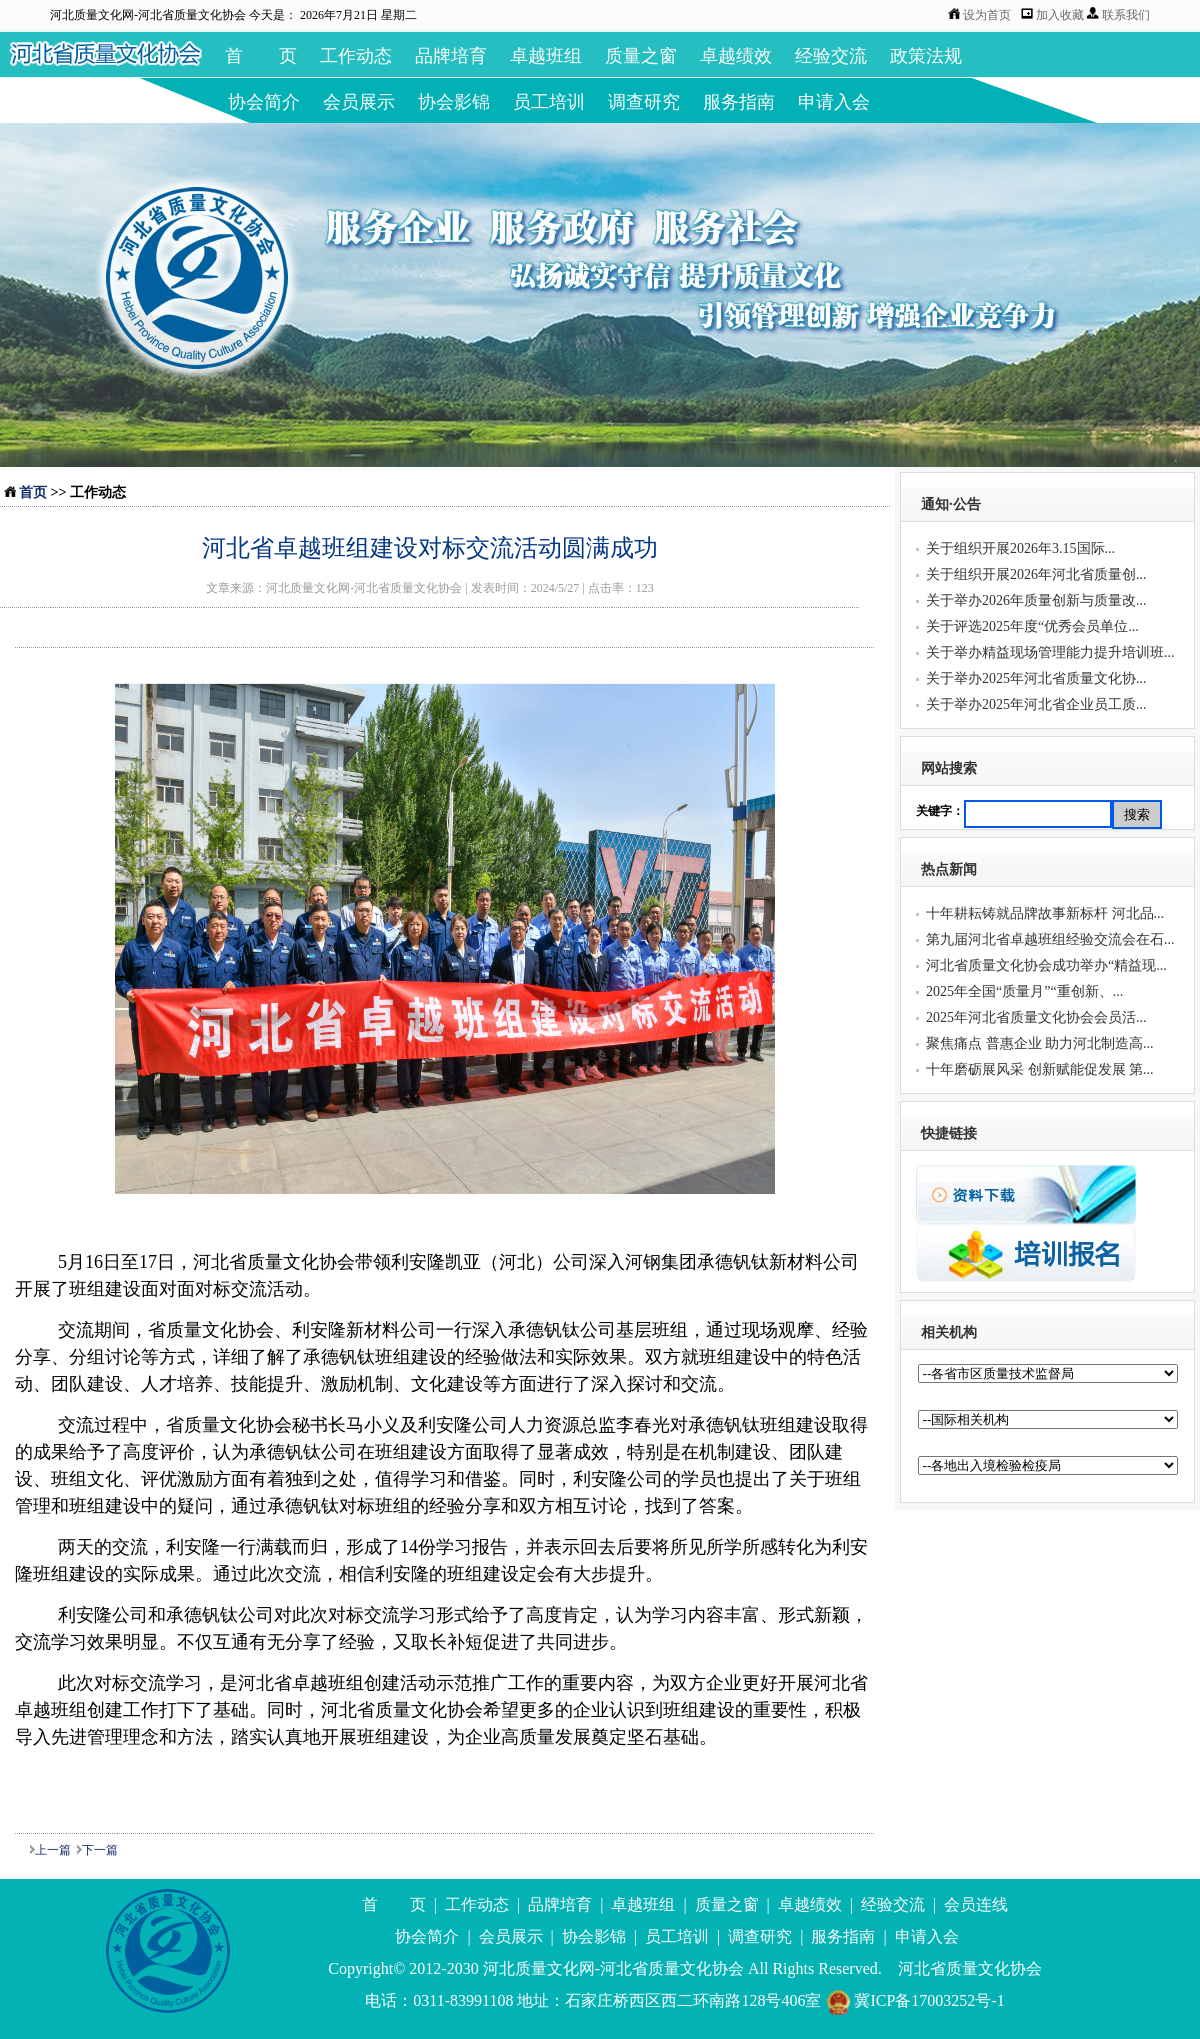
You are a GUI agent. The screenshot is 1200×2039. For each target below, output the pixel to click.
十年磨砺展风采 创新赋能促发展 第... (1040, 1069)
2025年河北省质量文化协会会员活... (1036, 1017)
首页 (33, 492)
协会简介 (264, 102)
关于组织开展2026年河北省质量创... (1036, 574)
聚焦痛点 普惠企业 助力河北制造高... (1040, 1043)
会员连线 (976, 1904)
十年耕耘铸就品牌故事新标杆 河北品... (1045, 913)
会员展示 (359, 102)
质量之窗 (641, 56)
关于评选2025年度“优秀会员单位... (1032, 626)
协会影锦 (454, 102)
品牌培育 (451, 56)
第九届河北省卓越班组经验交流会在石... (1050, 939)
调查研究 (644, 102)
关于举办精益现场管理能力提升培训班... (1050, 652)
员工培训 (549, 102)
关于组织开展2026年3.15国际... (1020, 548)
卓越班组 (546, 56)
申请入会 (834, 102)
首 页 (261, 56)
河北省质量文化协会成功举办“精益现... (1046, 965)
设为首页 (987, 15)
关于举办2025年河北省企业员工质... (1036, 704)
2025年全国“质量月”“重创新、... (1024, 991)
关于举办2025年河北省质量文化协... (1036, 678)
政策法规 (926, 56)
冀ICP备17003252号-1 (914, 2000)
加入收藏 (1061, 15)
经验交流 (831, 56)
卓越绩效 (736, 56)
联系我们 (1126, 15)
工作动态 (356, 56)
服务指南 (739, 102)
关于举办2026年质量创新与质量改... (1036, 600)
